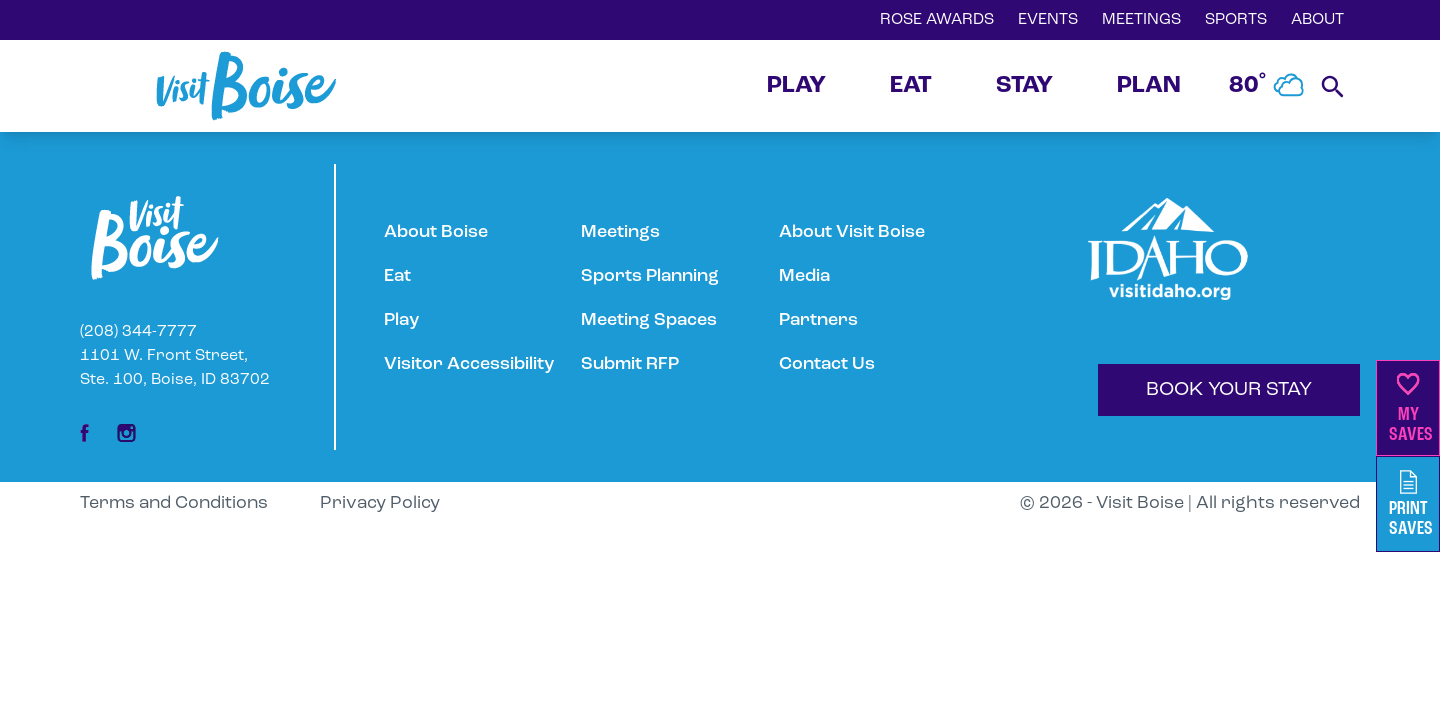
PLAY (796, 86)
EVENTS (1048, 20)
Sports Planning (650, 276)
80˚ (1267, 86)
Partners (818, 320)
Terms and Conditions (174, 503)
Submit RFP (630, 364)
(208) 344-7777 (138, 332)
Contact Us (827, 364)
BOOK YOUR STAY (1229, 390)
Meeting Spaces (649, 320)
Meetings (620, 232)
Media (804, 276)
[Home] (246, 86)
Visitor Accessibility (469, 364)
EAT (911, 86)
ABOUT (1317, 20)
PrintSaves (1411, 504)
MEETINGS (1141, 20)
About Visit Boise (852, 232)
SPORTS (1236, 20)
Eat (397, 276)
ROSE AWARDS (937, 20)
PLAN (1149, 86)
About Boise (436, 232)
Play (401, 320)
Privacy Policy (380, 503)
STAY (1024, 86)
